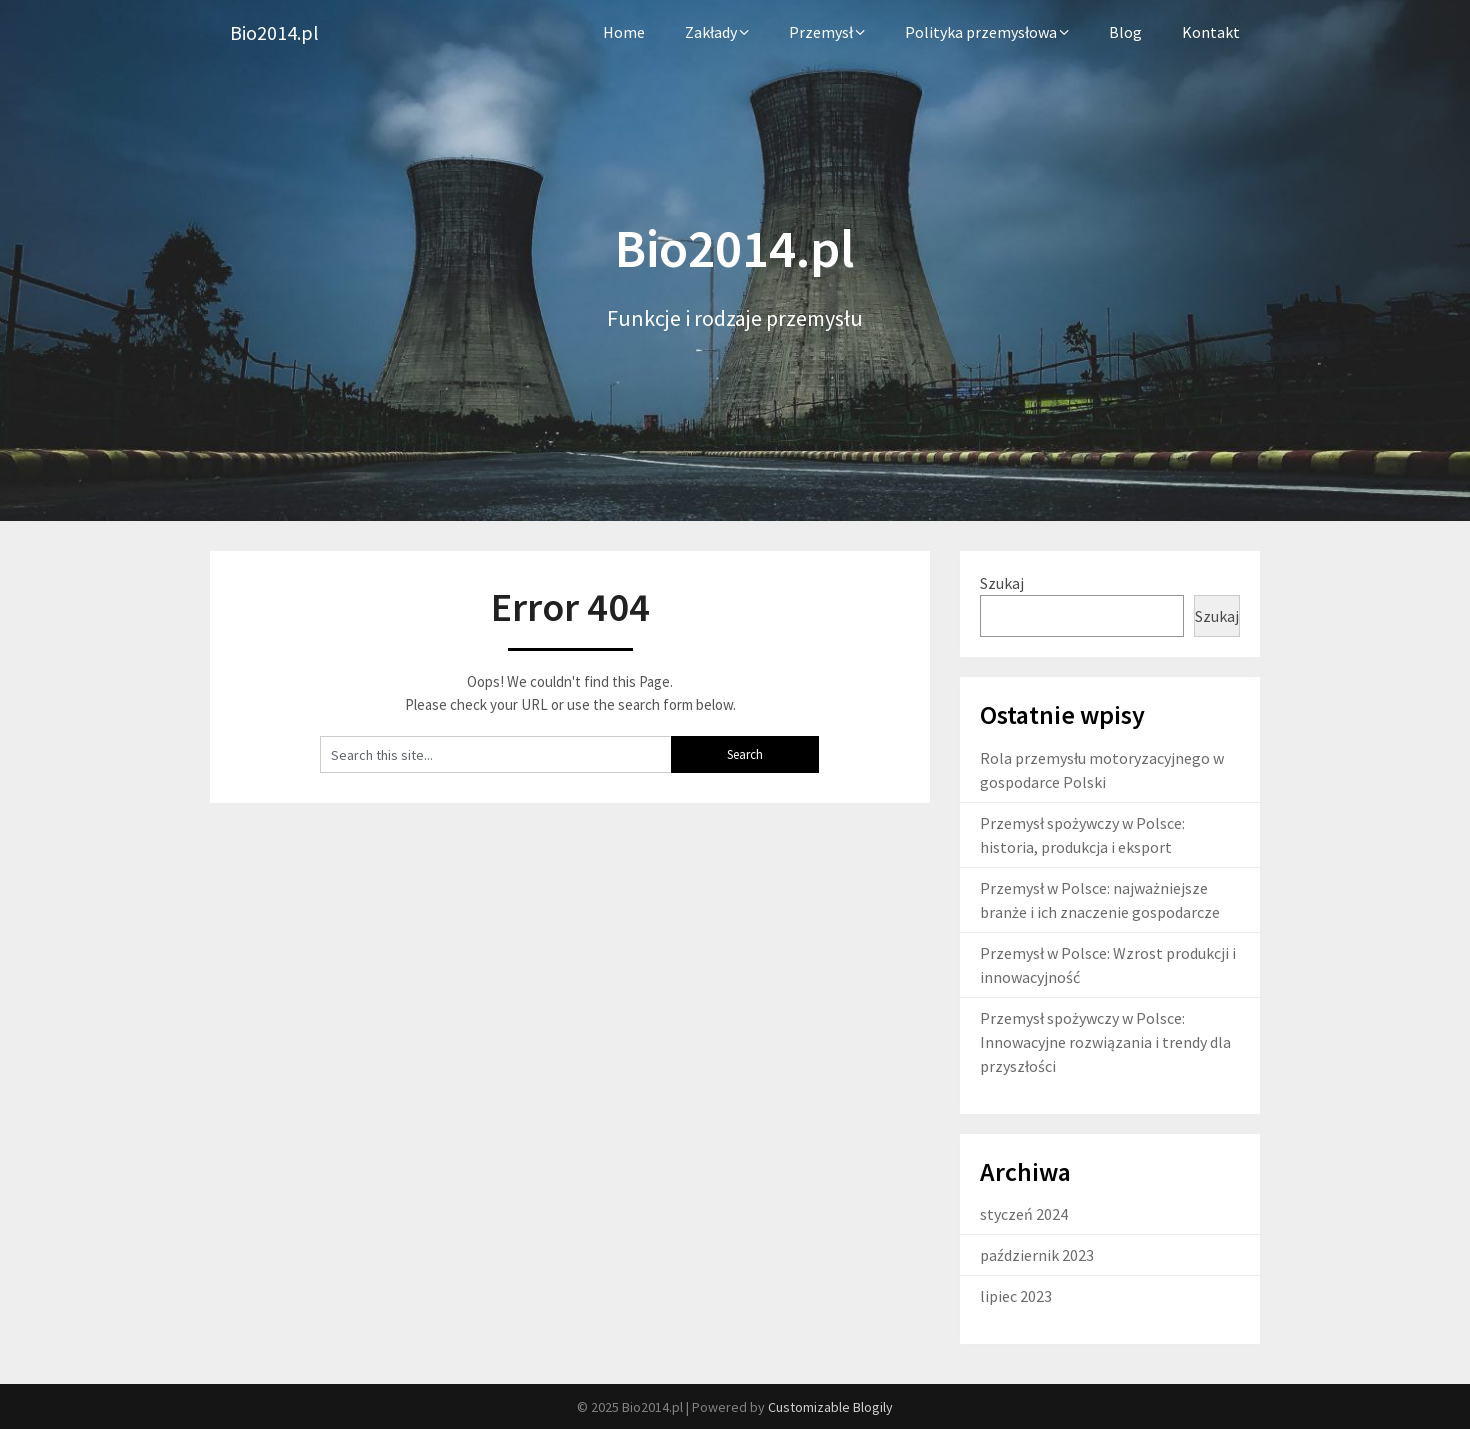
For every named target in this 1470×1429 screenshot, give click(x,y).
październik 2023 (1037, 1255)
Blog (1125, 32)
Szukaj (1002, 583)
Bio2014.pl (274, 32)
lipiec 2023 (1016, 1296)
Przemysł (821, 32)
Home (624, 32)
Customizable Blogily (830, 1407)
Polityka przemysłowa (981, 32)
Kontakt (1211, 32)
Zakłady (711, 32)
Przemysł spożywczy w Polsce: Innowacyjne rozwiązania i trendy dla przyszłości (1105, 1042)
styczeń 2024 (1024, 1214)
